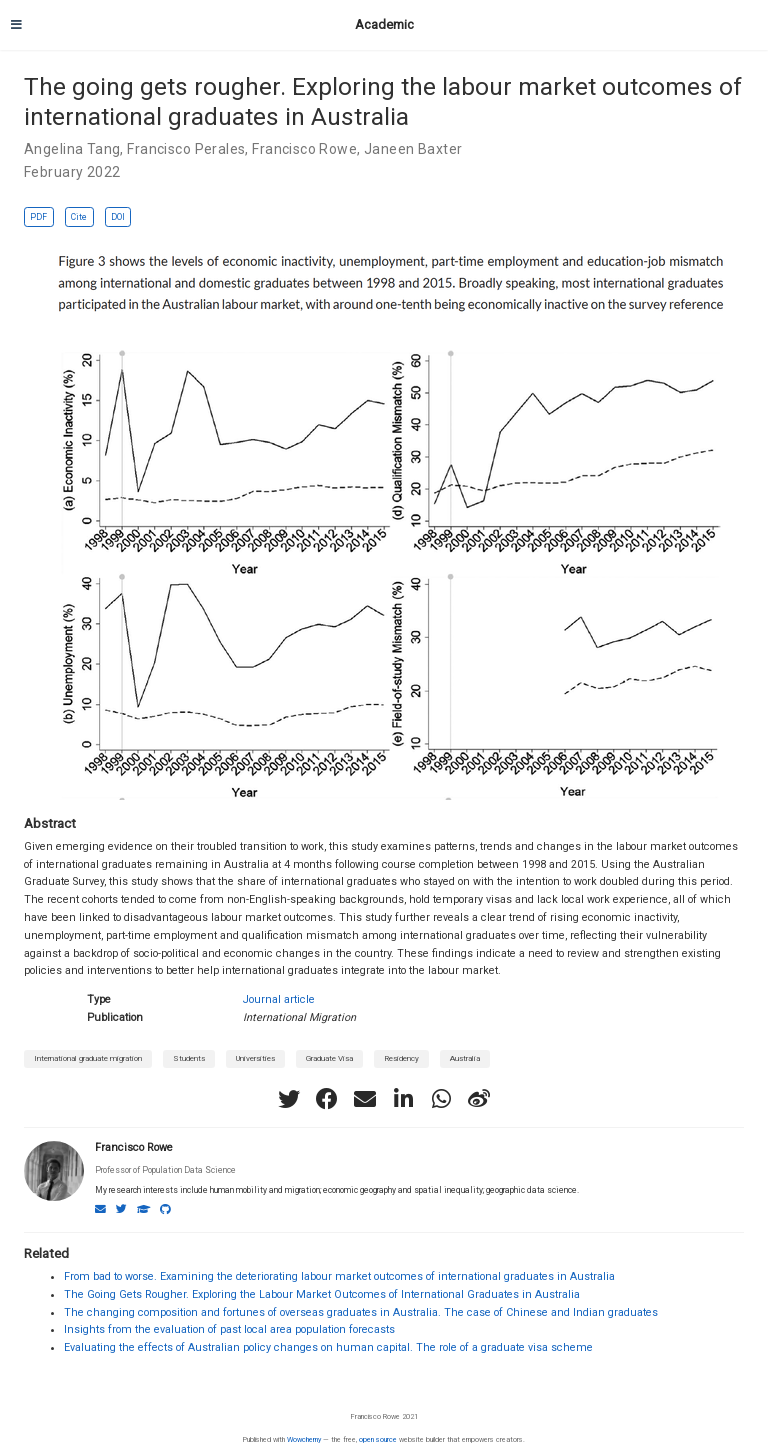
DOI (118, 217)
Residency (401, 1058)
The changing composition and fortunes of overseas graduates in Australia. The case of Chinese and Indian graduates (361, 1312)
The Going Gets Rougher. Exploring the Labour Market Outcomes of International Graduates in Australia (322, 1294)
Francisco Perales (186, 149)
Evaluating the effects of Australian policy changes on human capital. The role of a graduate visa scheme (328, 1347)
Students (189, 1058)
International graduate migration (88, 1058)
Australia (465, 1058)
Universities (255, 1058)
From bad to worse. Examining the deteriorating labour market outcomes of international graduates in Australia (339, 1276)
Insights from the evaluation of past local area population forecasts (229, 1329)
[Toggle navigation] (16, 25)
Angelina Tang (72, 149)
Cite (79, 217)
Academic (384, 24)
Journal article (279, 999)
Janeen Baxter (413, 149)
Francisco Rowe (304, 149)
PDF (38, 217)
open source (378, 1439)
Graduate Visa (329, 1058)
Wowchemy (304, 1439)
